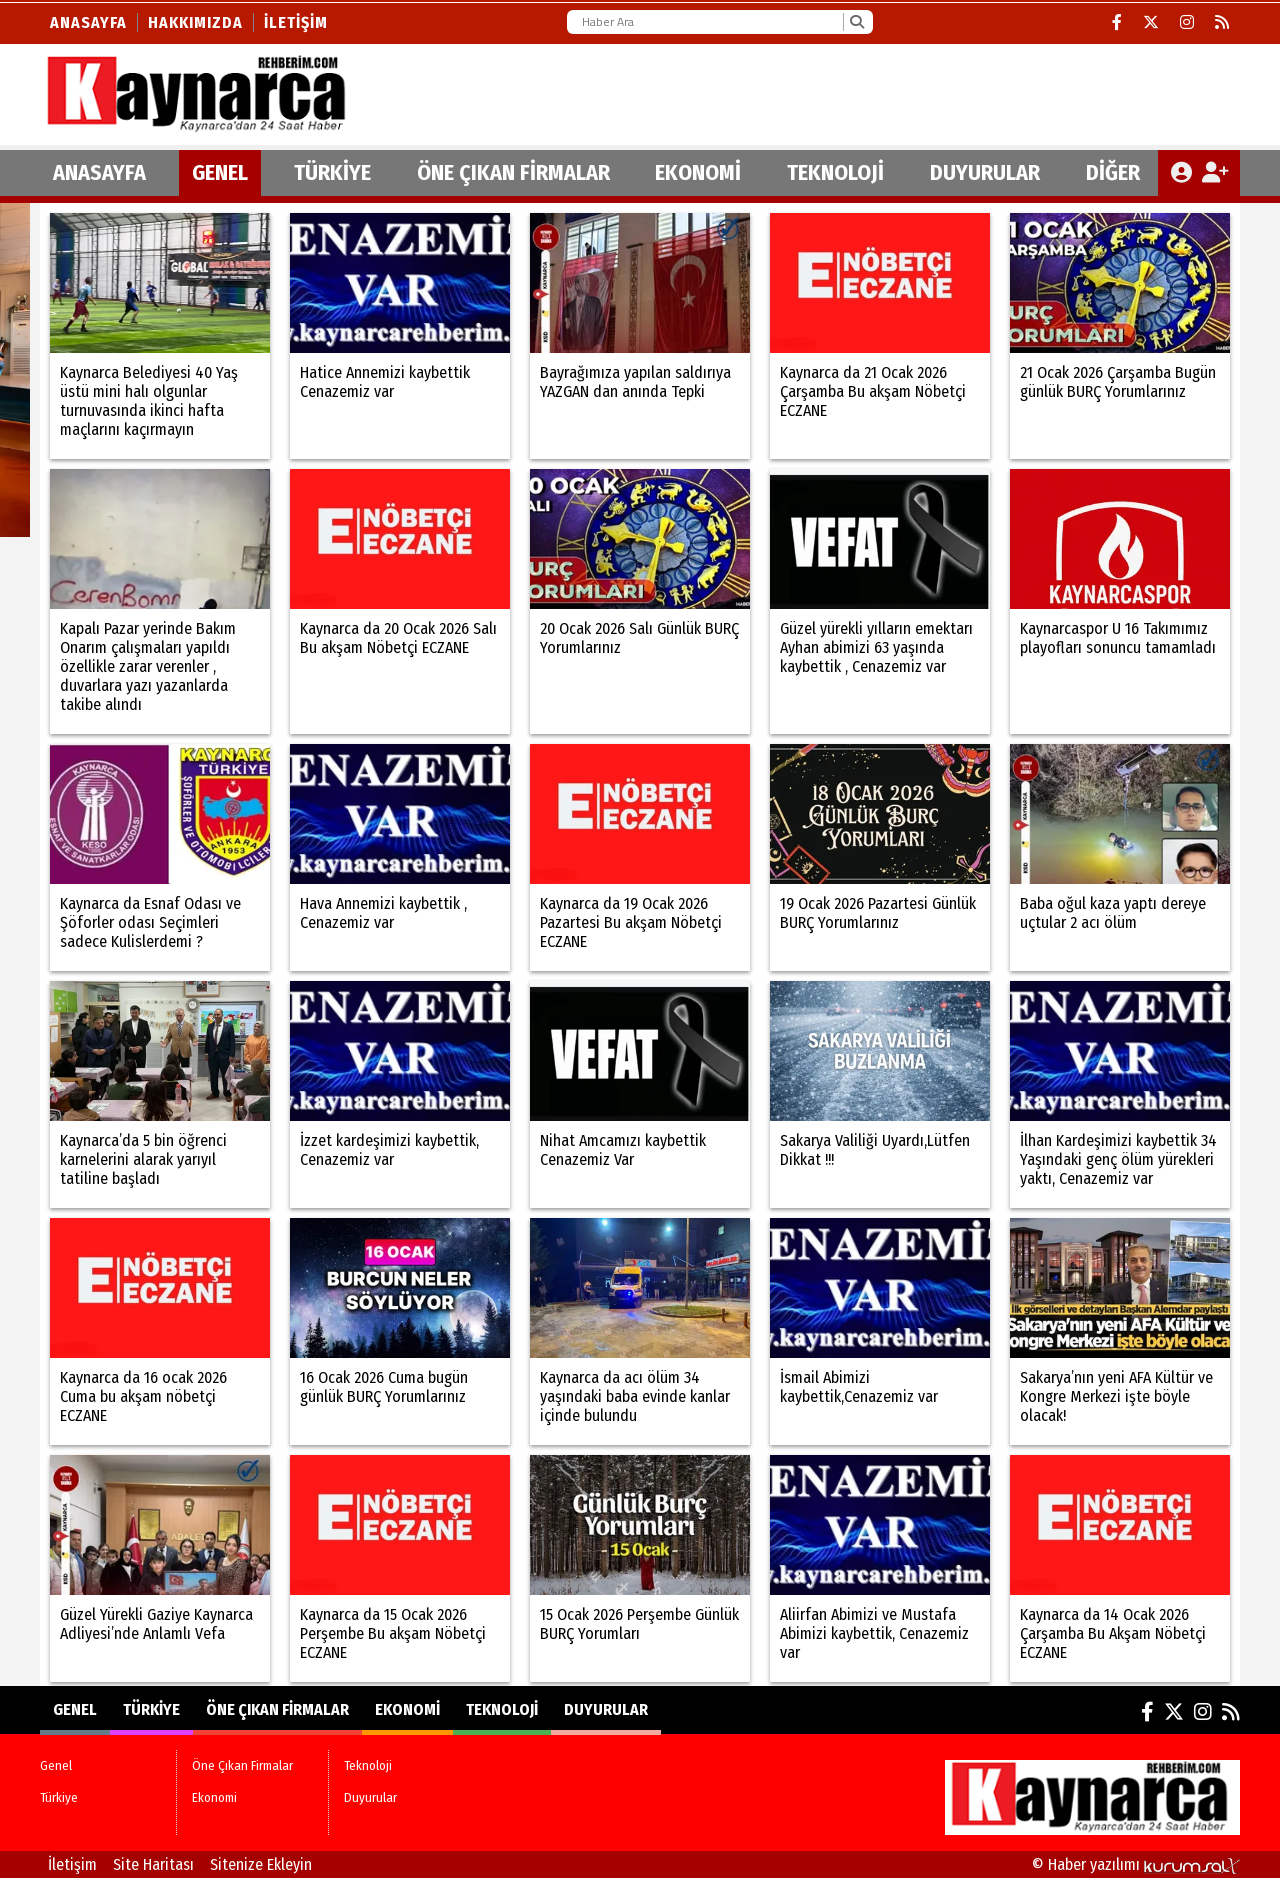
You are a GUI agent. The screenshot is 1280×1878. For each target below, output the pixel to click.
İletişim (296, 22)
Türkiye (332, 172)
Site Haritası (153, 1864)
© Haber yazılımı (1136, 1864)
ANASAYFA (99, 172)
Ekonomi (698, 172)
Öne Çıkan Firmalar (513, 172)
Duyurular (985, 172)
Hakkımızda (195, 22)
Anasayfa (88, 22)
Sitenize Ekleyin (261, 1864)
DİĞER (1113, 172)
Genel (220, 172)
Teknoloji (835, 172)
